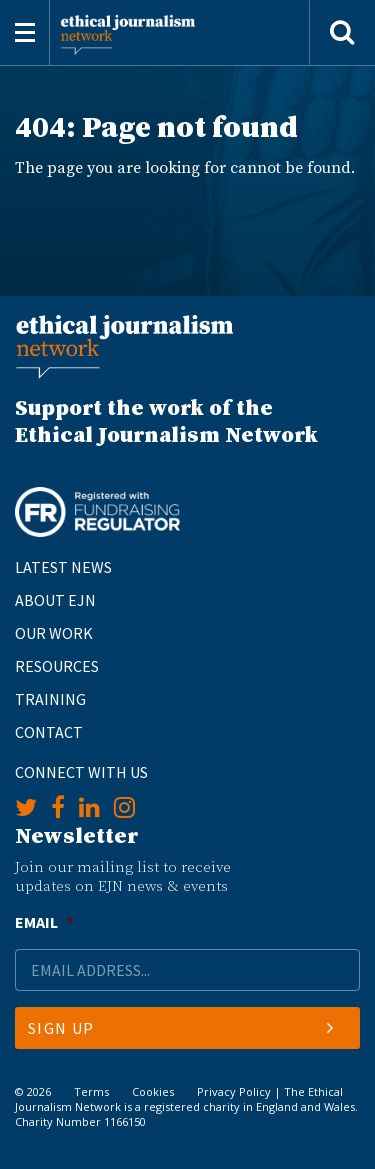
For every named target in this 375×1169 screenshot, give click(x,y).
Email (44, 922)
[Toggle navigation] (25, 32)
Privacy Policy (234, 1091)
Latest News (63, 567)
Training (50, 699)
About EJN (55, 600)
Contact (49, 732)
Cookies (153, 1091)
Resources (57, 666)
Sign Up (181, 1028)
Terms (91, 1091)
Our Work (54, 633)
